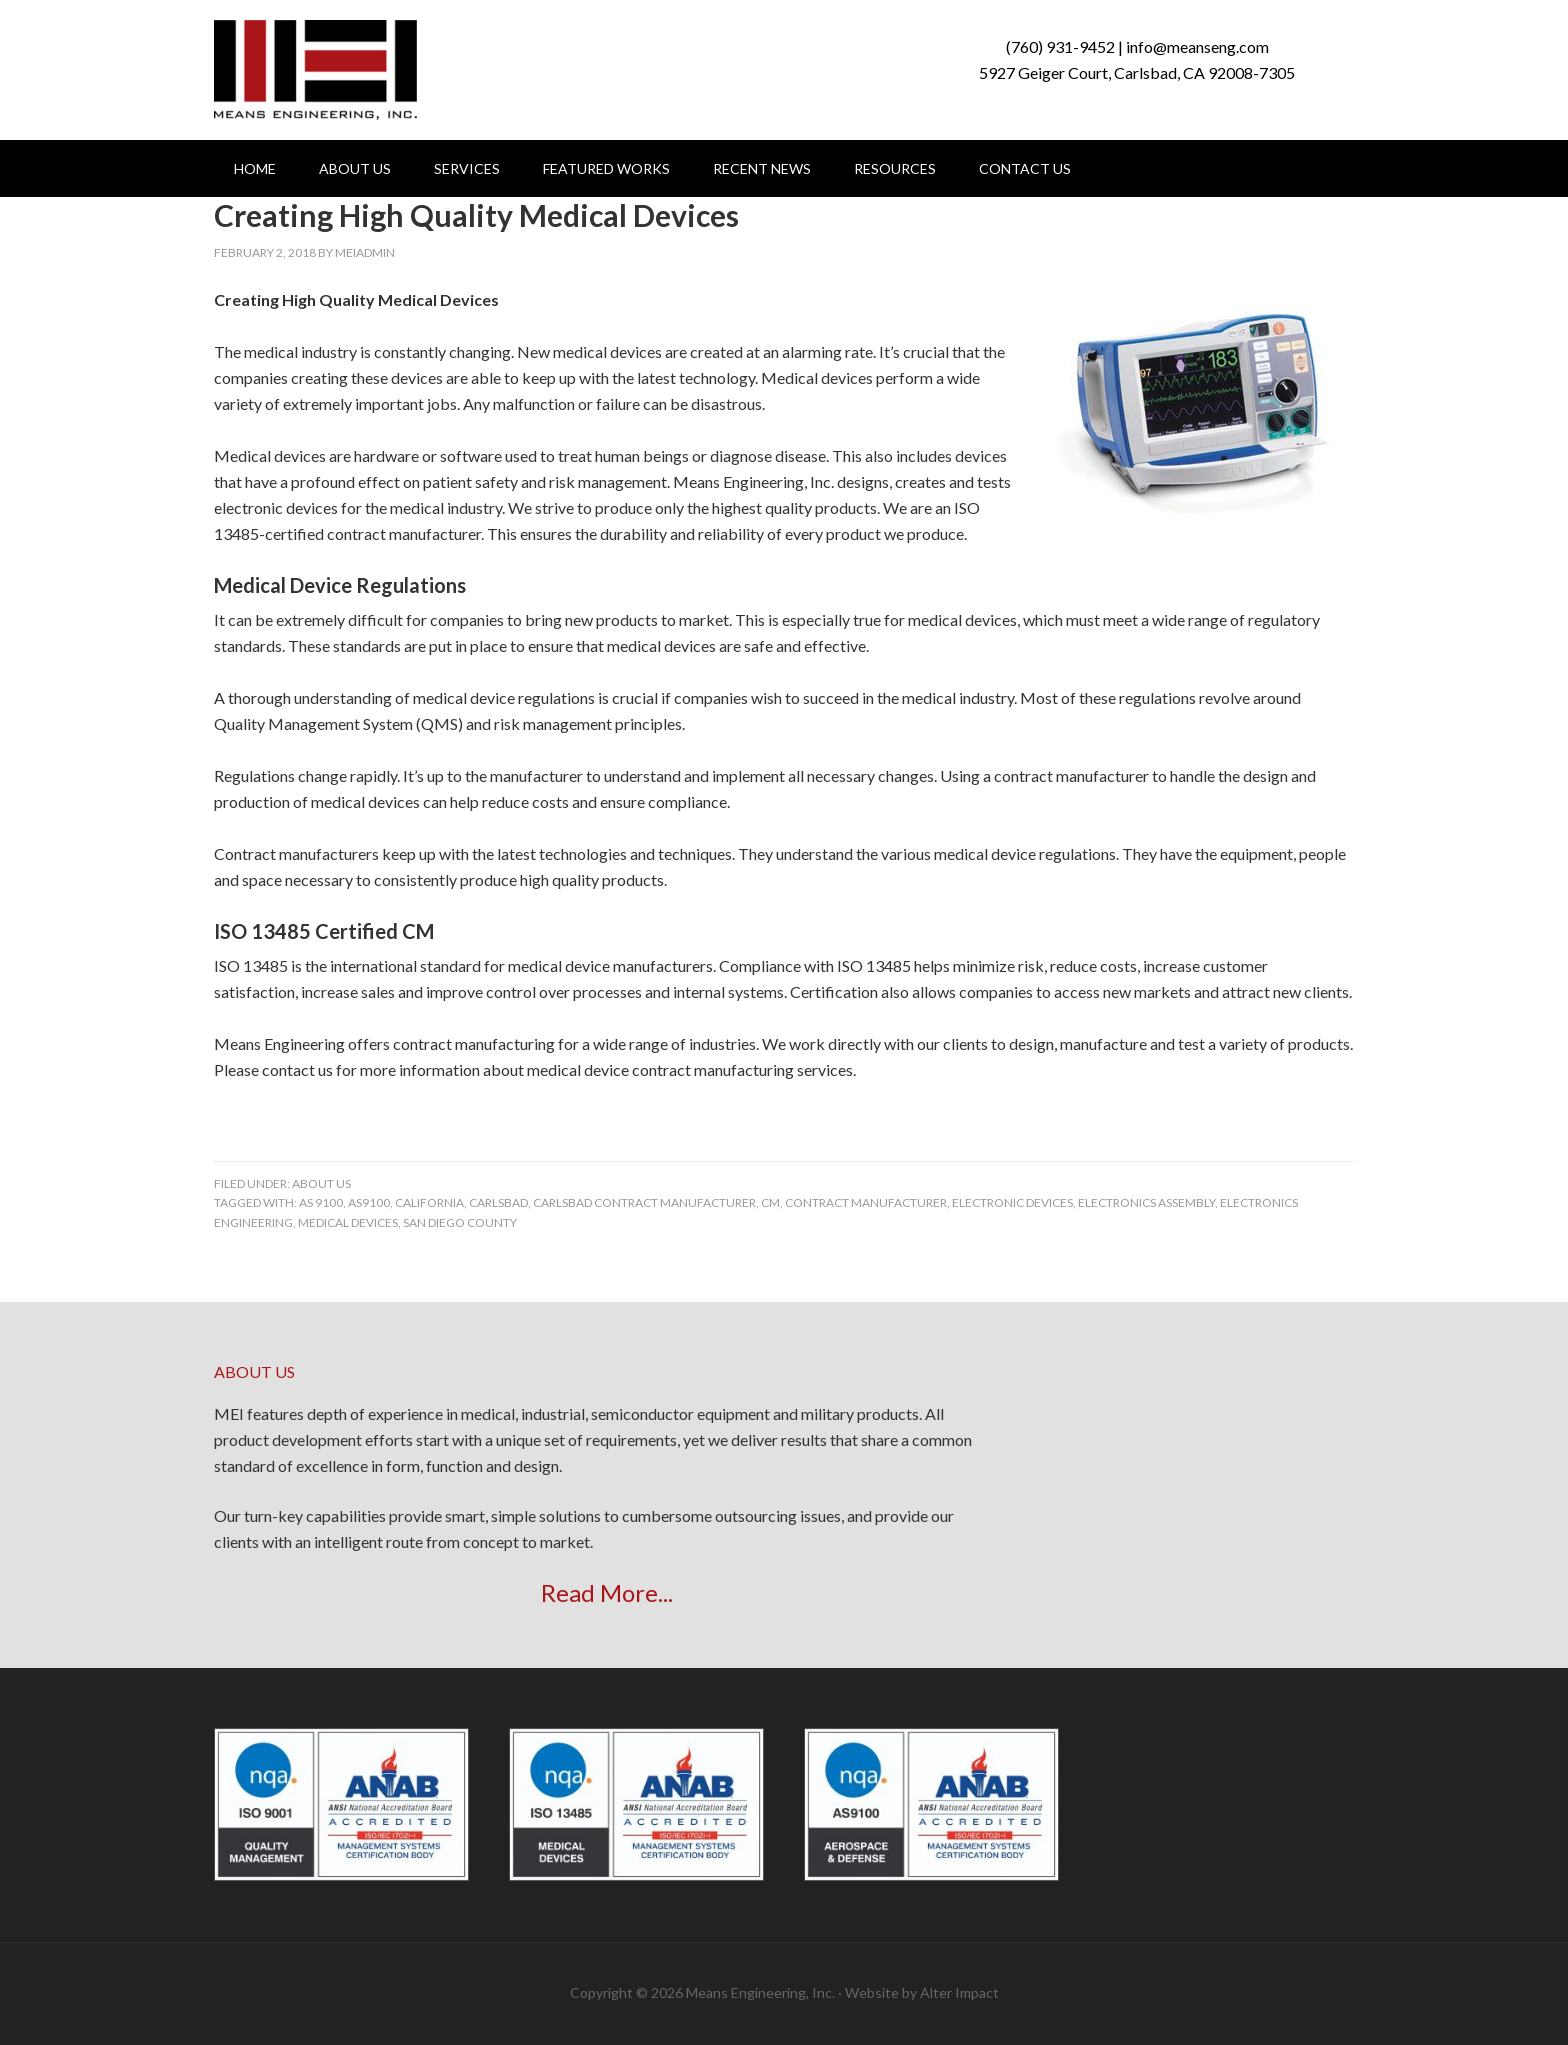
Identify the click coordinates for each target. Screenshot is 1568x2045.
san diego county (460, 1222)
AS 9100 (321, 1202)
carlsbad (498, 1202)
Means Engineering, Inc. (315, 70)
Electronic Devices (1012, 1202)
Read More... (607, 1592)
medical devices (348, 1222)
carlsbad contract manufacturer (644, 1202)
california (429, 1202)
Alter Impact (959, 1992)
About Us (321, 1183)
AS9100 (369, 1202)
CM (770, 1202)
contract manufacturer (866, 1202)
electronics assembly (1146, 1202)
